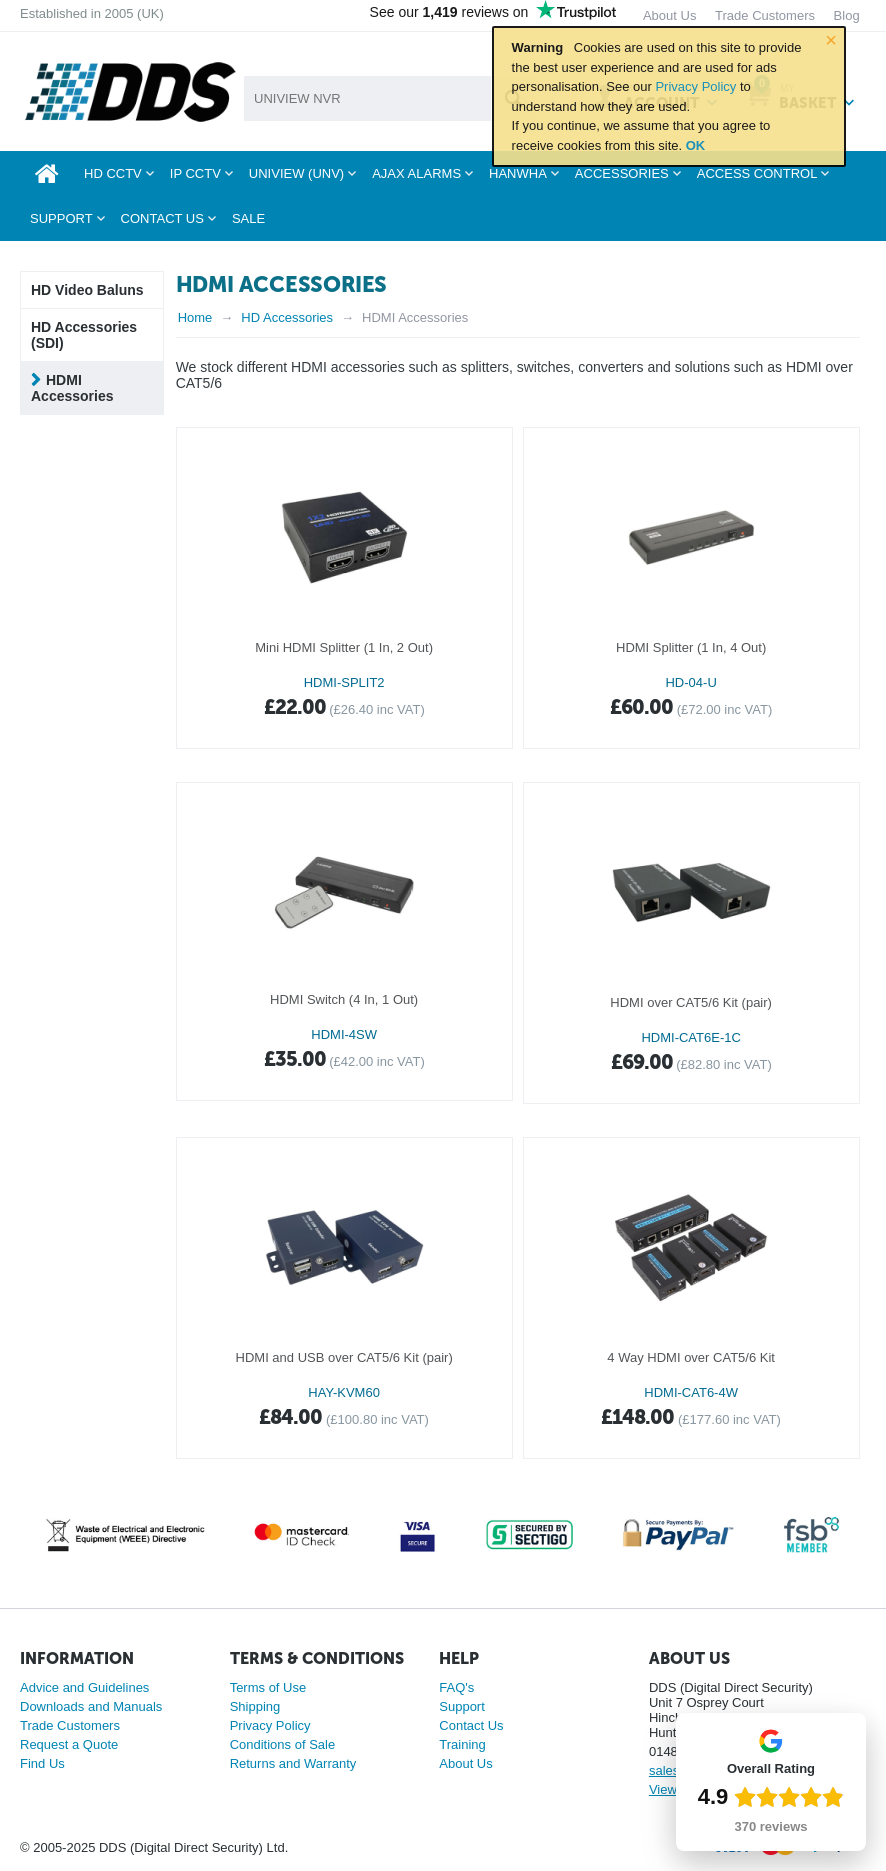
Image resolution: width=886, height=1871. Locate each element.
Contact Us (471, 1725)
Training (462, 1744)
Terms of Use (268, 1687)
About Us (465, 1763)
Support (462, 1706)
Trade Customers (70, 1725)
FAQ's (456, 1687)
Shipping (255, 1706)
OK (696, 145)
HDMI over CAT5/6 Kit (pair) (691, 1002)
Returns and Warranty (293, 1763)
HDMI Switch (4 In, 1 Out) (344, 999)
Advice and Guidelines (84, 1687)
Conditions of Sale (283, 1744)
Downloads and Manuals (91, 1706)
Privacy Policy (695, 86)
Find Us (42, 1763)
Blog (847, 15)
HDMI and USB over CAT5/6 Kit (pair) (344, 1357)
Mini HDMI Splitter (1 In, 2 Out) (344, 647)
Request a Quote (69, 1744)
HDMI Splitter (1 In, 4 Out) (691, 647)
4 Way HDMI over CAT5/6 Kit (691, 1357)
